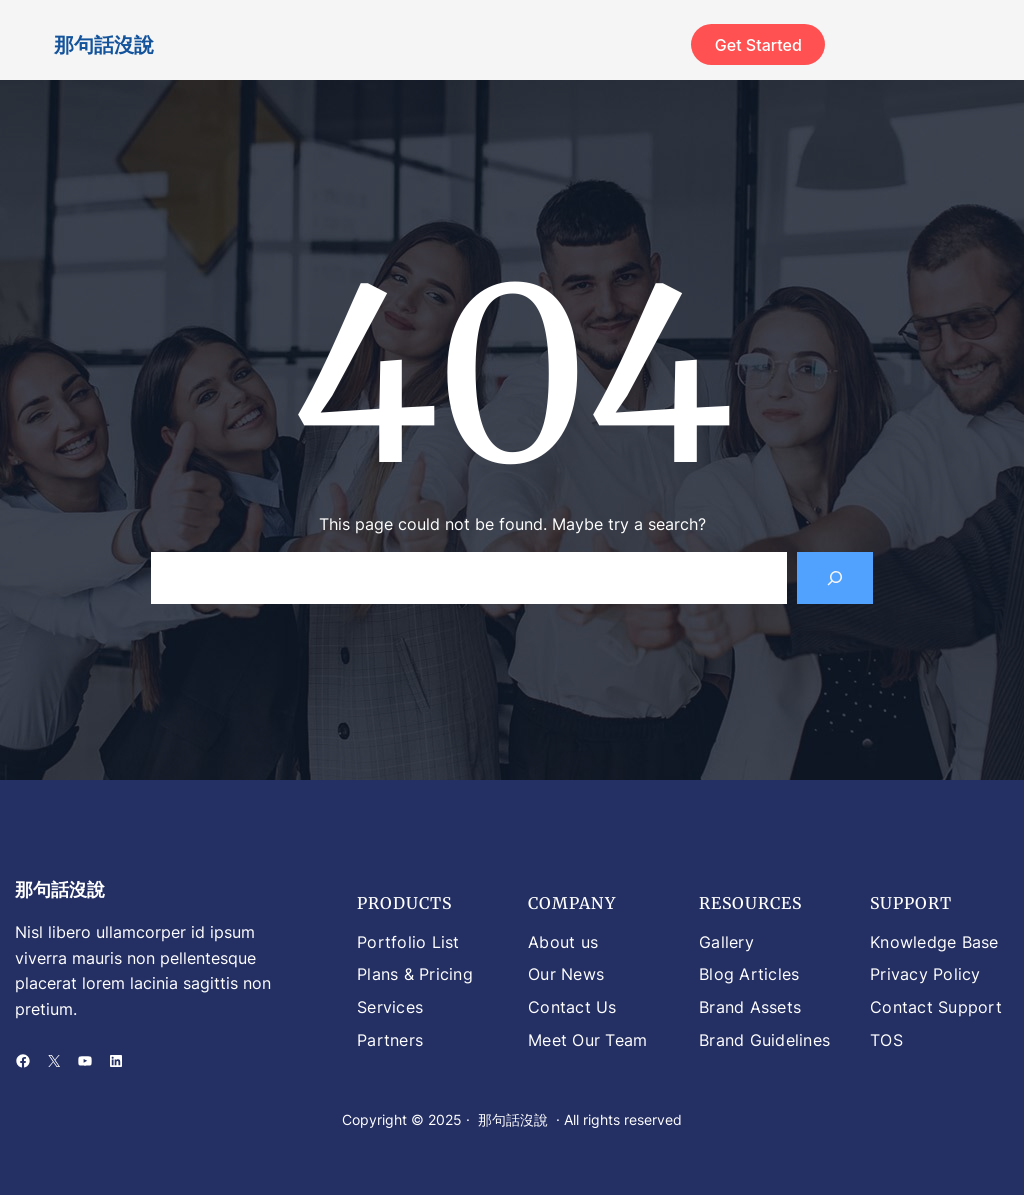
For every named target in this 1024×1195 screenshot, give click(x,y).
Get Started (758, 45)
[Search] (835, 578)
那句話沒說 (104, 44)
